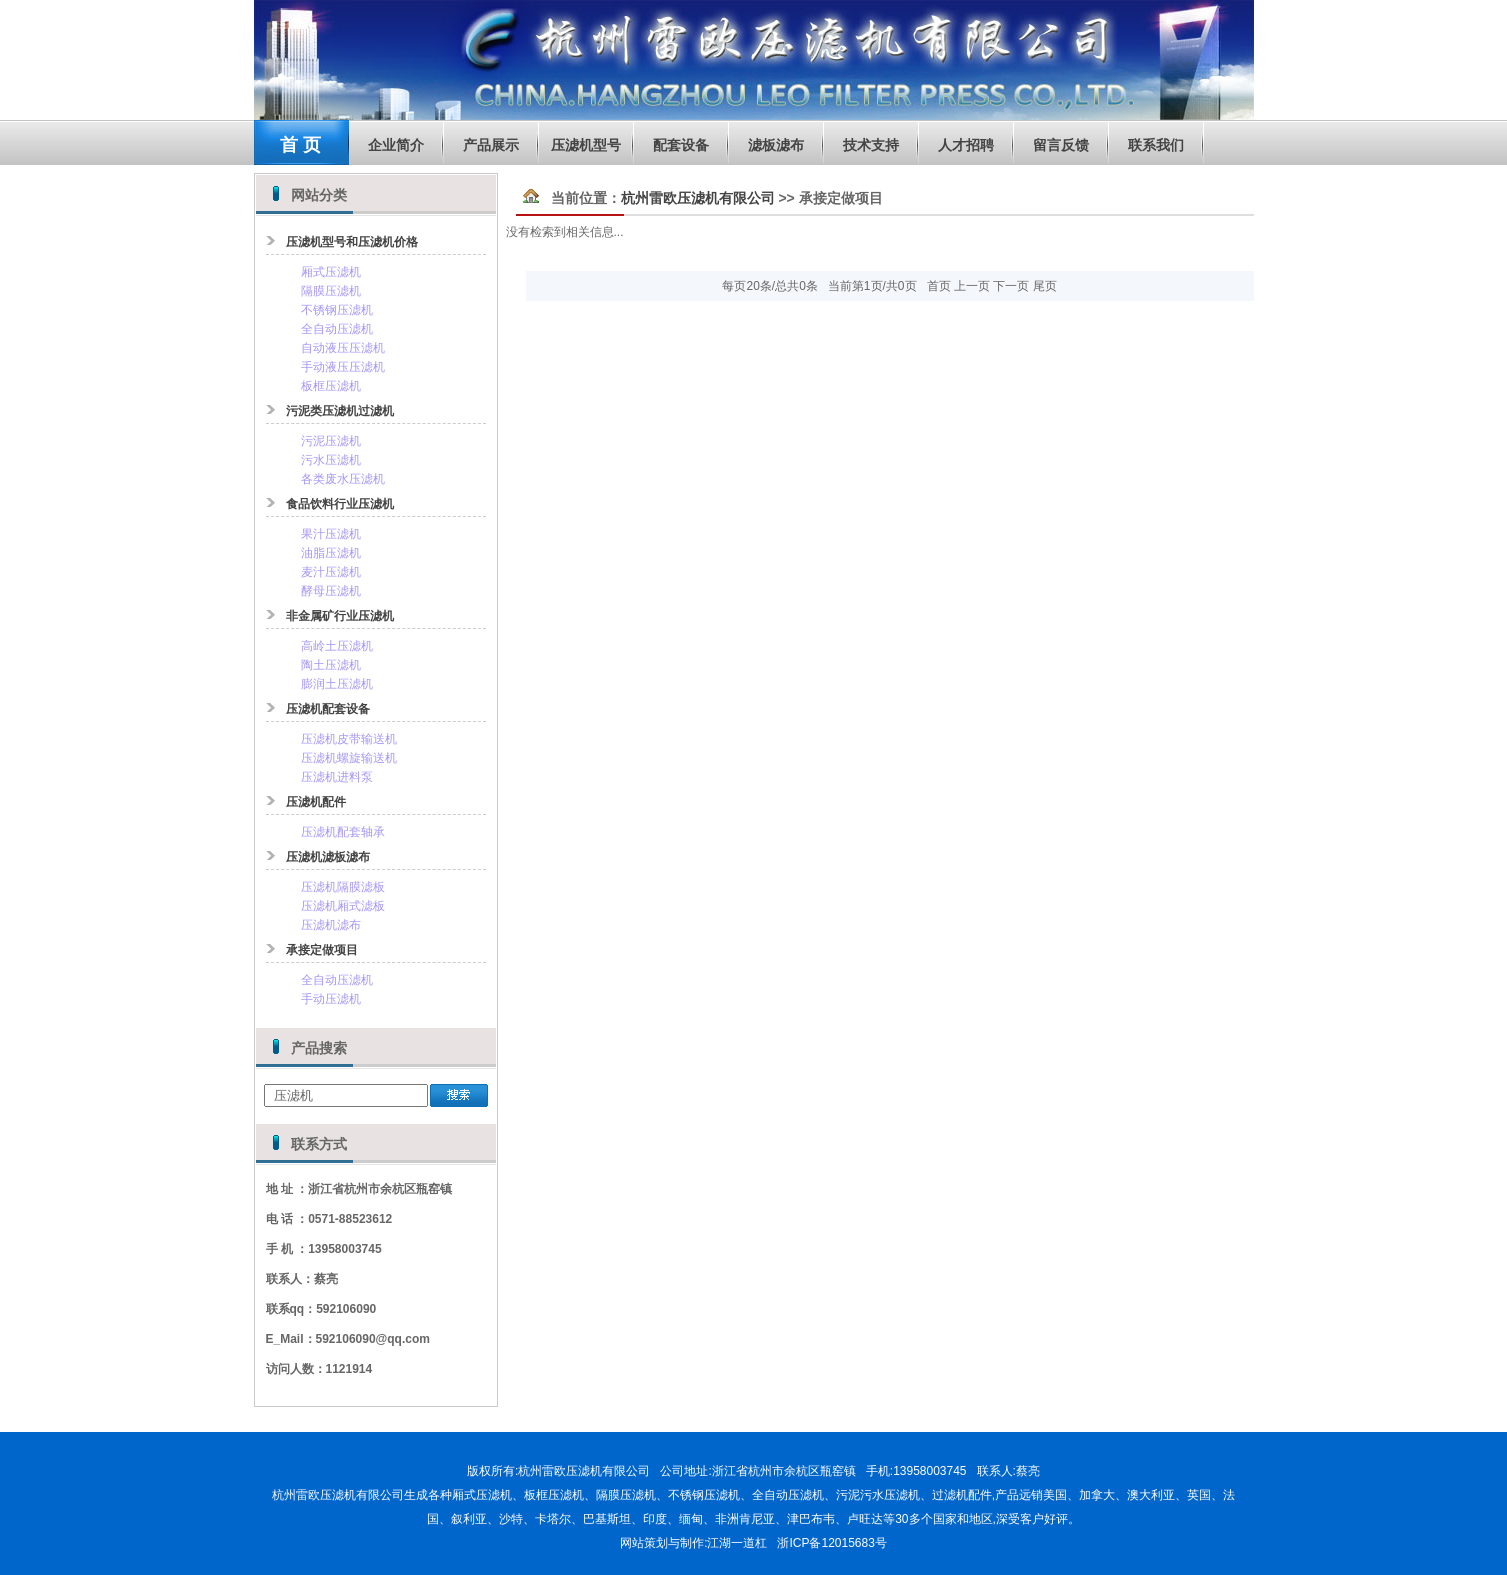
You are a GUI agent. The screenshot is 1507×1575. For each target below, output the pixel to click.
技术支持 (871, 145)
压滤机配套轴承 (343, 832)
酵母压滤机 (331, 591)
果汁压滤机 (331, 534)
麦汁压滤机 (331, 572)
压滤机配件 (316, 802)
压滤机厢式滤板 (343, 906)
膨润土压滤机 (337, 684)
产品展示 (491, 145)
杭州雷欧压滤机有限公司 (698, 198)
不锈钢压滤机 (337, 310)
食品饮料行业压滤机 (340, 504)
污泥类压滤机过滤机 (340, 411)
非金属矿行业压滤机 (340, 616)
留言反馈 (1061, 145)
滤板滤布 (776, 145)
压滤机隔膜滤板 (343, 887)
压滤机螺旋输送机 (349, 758)
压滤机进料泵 (337, 777)
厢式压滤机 (331, 272)
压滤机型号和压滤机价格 (352, 242)
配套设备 (681, 145)
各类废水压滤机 (343, 479)
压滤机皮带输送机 (349, 739)
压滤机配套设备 (328, 709)
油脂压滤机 (331, 553)
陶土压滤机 (331, 665)
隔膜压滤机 (331, 291)
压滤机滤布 (331, 925)
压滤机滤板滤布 (328, 857)
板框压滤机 (331, 386)
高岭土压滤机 (337, 646)
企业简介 (396, 145)
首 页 (300, 145)
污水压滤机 (331, 460)
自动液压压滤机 (343, 348)
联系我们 (1156, 145)
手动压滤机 (331, 999)
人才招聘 (966, 145)
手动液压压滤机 (343, 367)
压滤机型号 (586, 145)
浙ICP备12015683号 (831, 1543)
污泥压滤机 (331, 441)
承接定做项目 (322, 950)
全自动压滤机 (337, 329)
